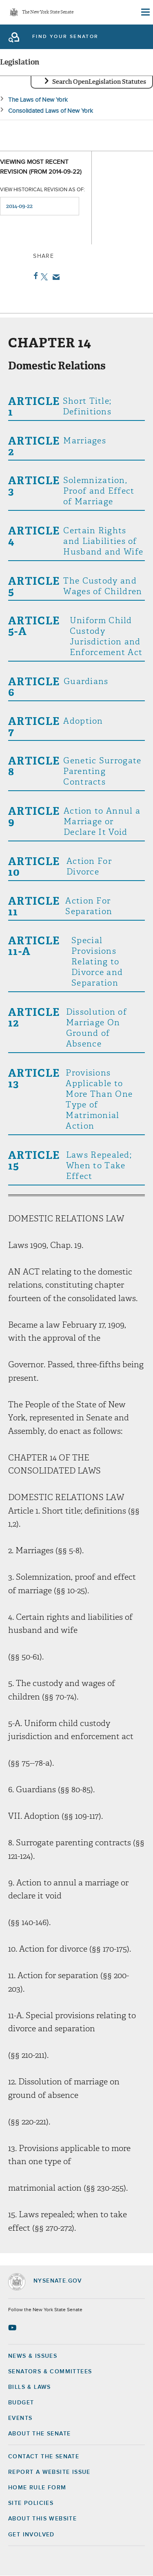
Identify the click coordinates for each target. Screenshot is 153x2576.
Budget (21, 2403)
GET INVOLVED (31, 2535)
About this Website (42, 2519)
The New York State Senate (47, 12)
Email (54, 277)
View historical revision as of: (42, 189)
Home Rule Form (37, 2488)
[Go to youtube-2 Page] (13, 2327)
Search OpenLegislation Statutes (99, 82)
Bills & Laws (29, 2387)
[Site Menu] (145, 12)
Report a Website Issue (49, 2472)
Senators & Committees (50, 2372)
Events (20, 2418)
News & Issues (32, 2356)
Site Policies (30, 2503)
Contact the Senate (43, 2457)
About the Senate (39, 2434)
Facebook (34, 276)
